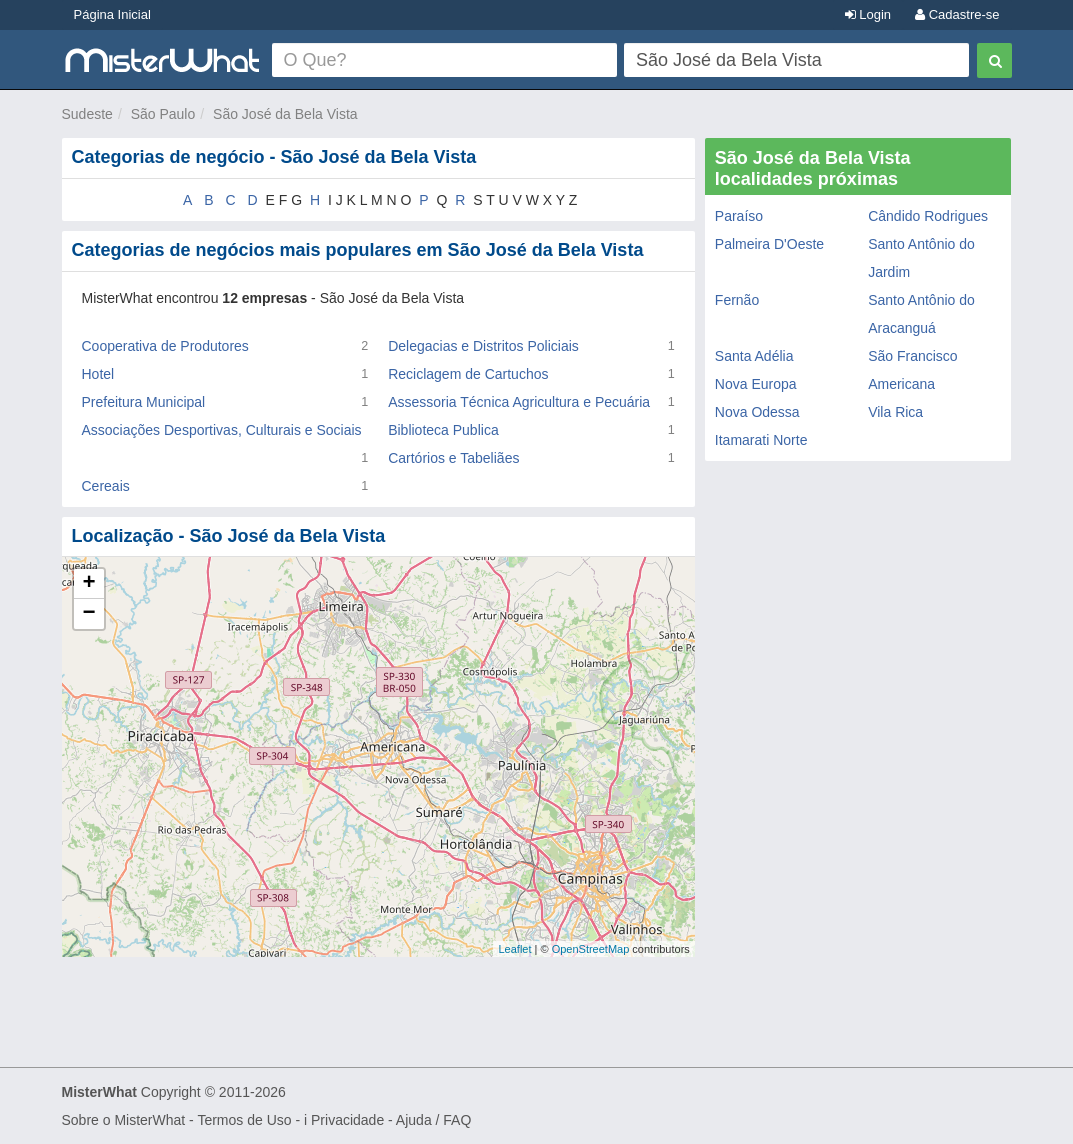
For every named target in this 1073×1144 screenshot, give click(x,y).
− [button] (88, 614)
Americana (901, 384)
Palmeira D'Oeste (769, 244)
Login (868, 14)
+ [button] (88, 584)
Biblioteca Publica (443, 430)
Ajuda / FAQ (433, 1120)
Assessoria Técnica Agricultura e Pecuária (519, 402)
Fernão (737, 300)
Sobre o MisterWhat (124, 1120)
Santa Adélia (754, 356)
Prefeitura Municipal (144, 402)
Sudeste (87, 114)
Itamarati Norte (761, 440)
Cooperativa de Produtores (165, 346)
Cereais (106, 486)
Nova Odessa (757, 412)
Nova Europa (756, 384)
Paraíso (739, 216)
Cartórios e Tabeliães (453, 458)
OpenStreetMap (591, 949)
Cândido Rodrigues (928, 216)
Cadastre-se (957, 14)
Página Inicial (112, 14)
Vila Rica (895, 412)
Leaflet (514, 949)
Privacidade (347, 1120)
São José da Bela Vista (285, 114)
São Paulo (163, 114)
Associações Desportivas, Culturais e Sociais (222, 430)
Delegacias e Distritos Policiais (483, 346)
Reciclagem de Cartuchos (468, 374)
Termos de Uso (244, 1120)
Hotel (98, 374)
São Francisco (912, 356)
